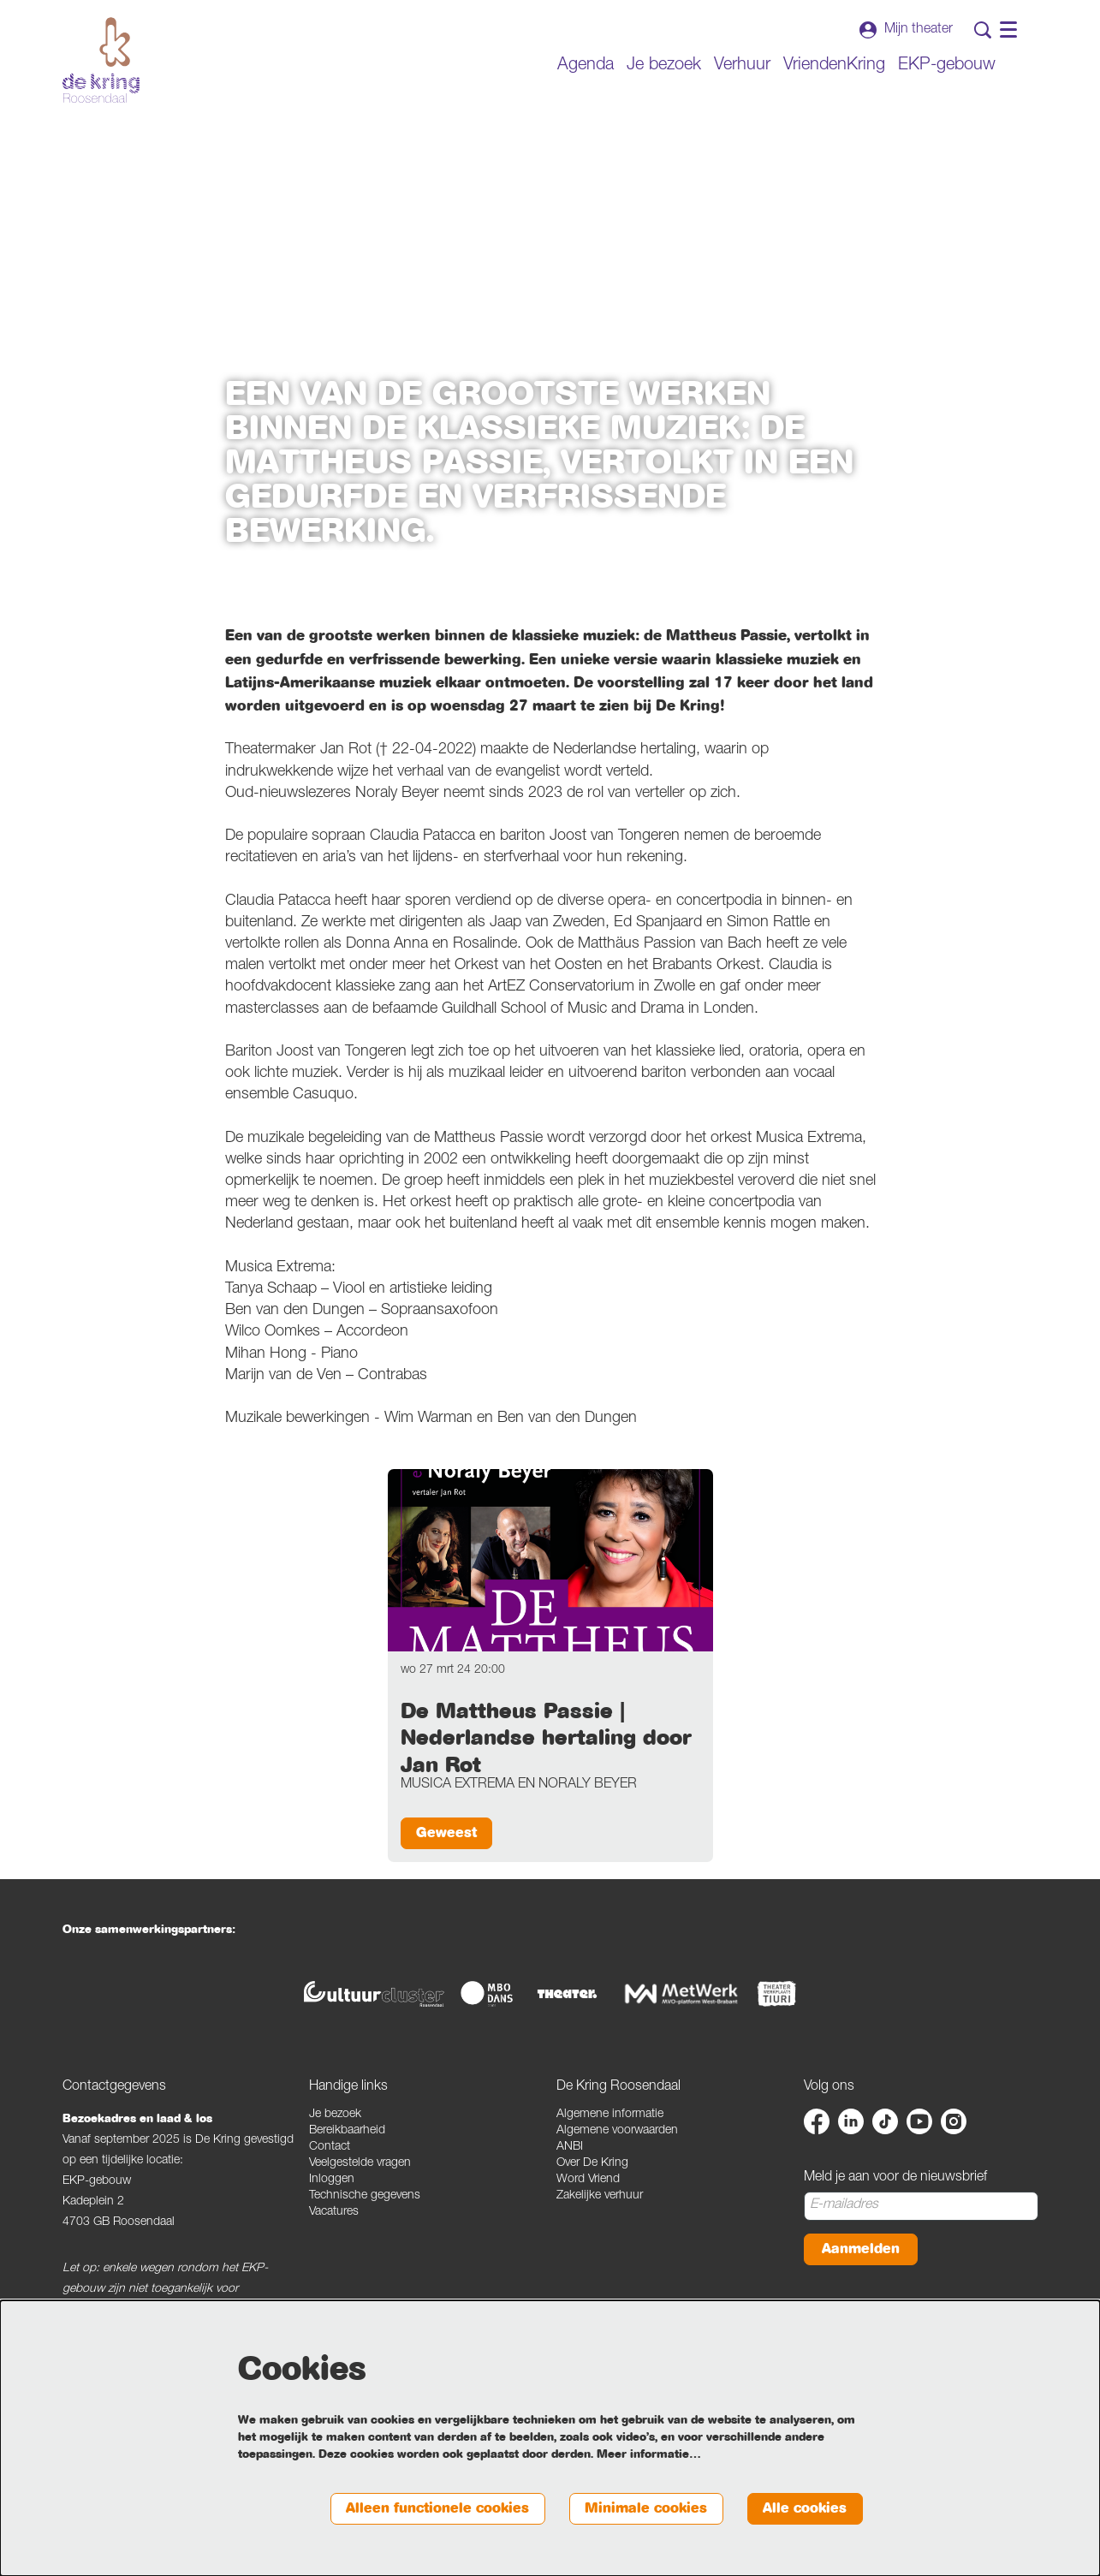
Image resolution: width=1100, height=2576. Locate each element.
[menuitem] (585, 66)
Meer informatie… (649, 2453)
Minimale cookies (638, 2508)
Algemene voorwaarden (617, 2132)
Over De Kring (592, 2164)
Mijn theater (905, 30)
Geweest (448, 1833)
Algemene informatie (609, 2115)
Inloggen (331, 2180)
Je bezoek (335, 2115)
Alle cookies (802, 2508)
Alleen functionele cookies (420, 2508)
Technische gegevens (364, 2197)
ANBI (569, 2148)
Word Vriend (588, 2180)
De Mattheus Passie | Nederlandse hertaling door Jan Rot (546, 1738)
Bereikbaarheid (347, 2132)
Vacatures (334, 2213)
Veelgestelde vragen (360, 2164)
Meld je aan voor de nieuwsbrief (895, 2179)
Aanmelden (863, 2250)
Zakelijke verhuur (599, 2197)
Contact (329, 2148)
